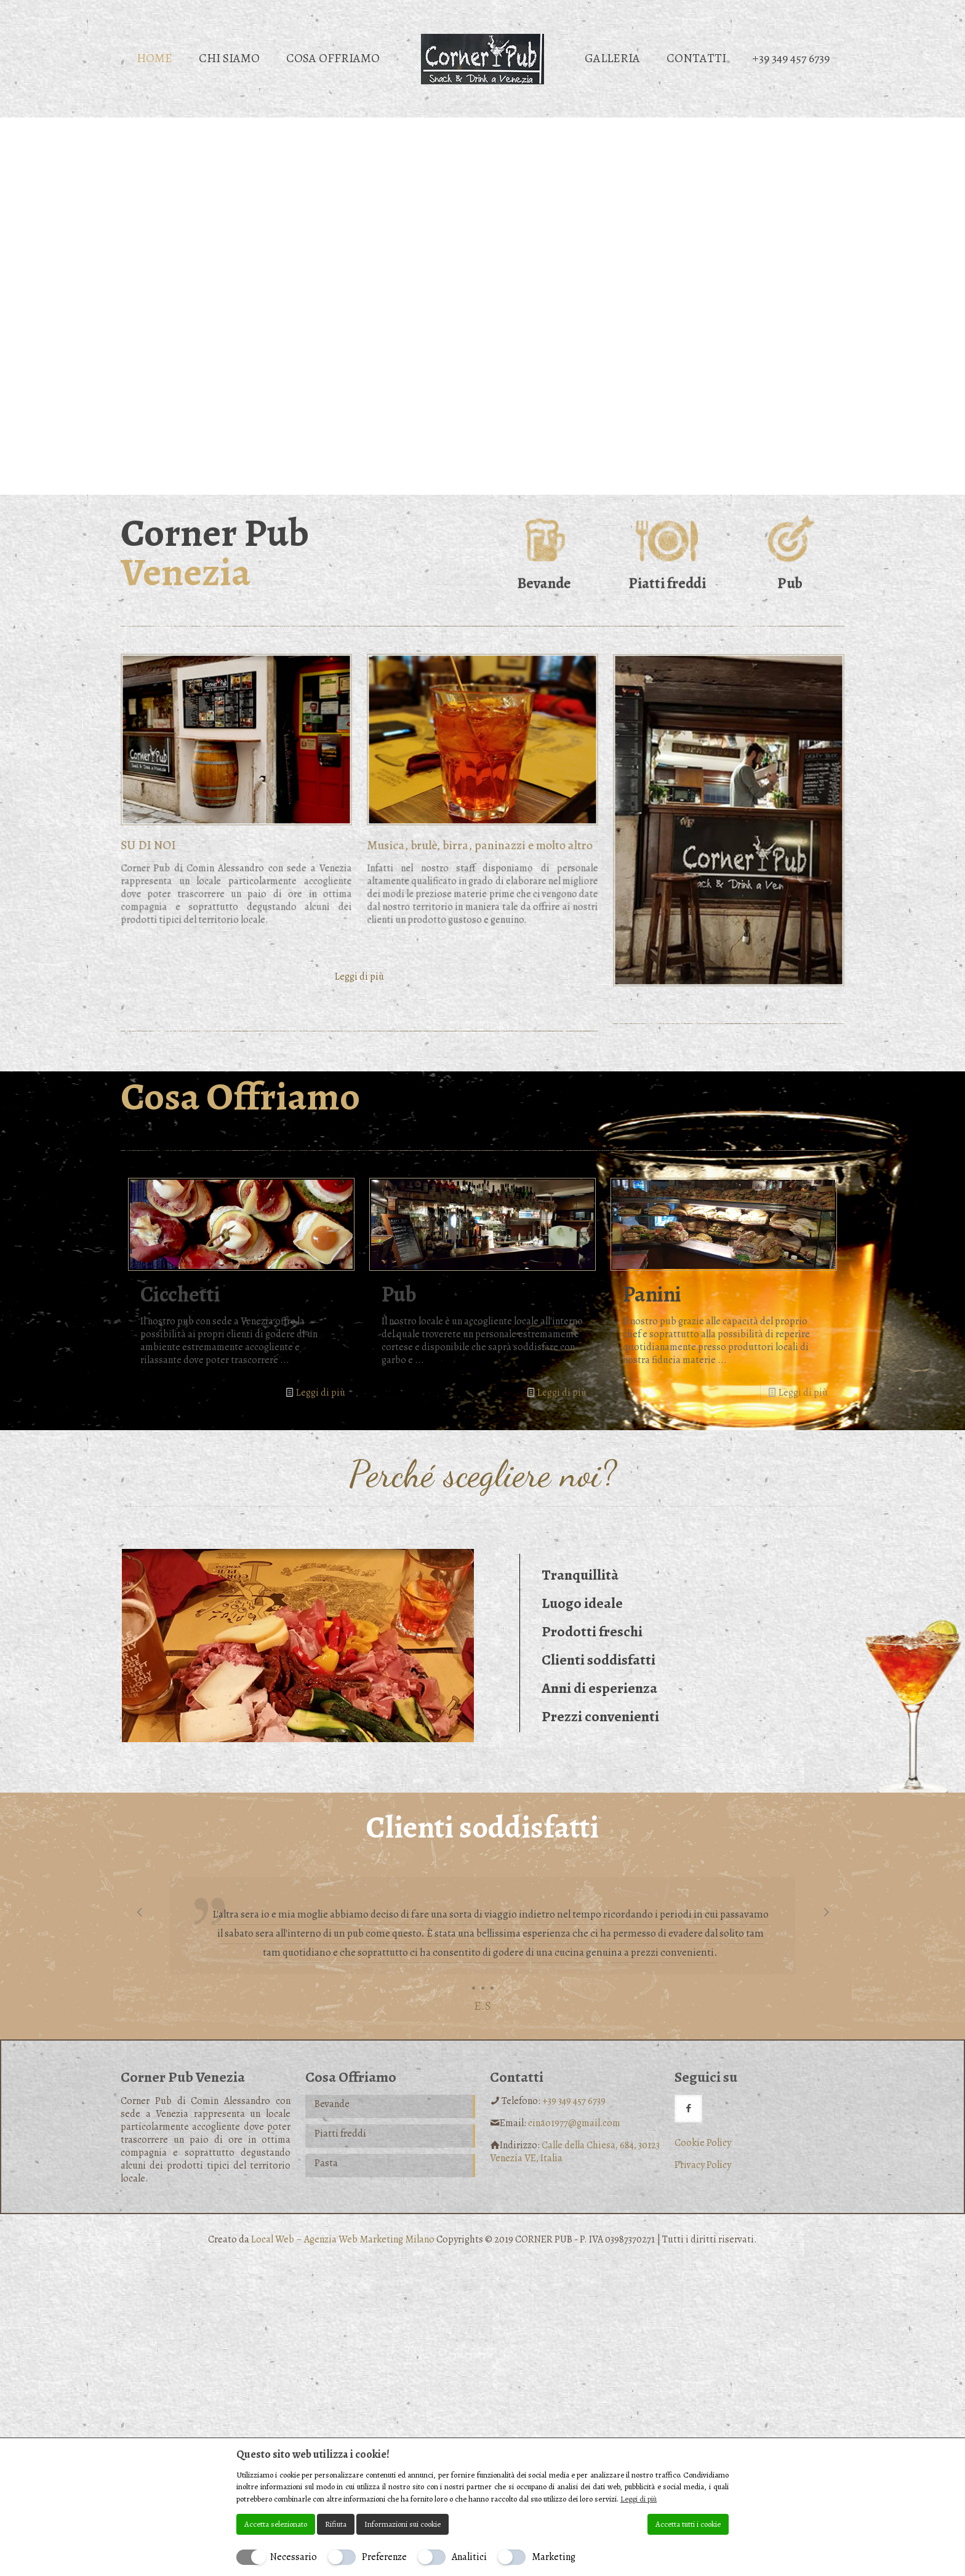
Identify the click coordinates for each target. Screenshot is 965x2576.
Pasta (326, 2163)
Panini (652, 1294)
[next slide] (825, 1912)
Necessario (293, 2557)
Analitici (469, 2557)
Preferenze (384, 2557)
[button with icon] (688, 2108)
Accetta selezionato (275, 2524)
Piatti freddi (340, 2133)
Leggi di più (320, 1392)
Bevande (332, 2104)
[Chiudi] (721, 2454)
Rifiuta (335, 2524)
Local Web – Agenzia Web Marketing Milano (343, 2239)
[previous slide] (139, 1912)
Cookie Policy (703, 2143)
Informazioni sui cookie (402, 2524)
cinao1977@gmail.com (574, 2123)
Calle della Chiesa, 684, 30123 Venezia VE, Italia (575, 2151)
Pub (399, 1294)
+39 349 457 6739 (574, 2101)
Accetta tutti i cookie (688, 2524)
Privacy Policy (703, 2165)
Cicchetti (180, 1294)
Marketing (553, 2557)
